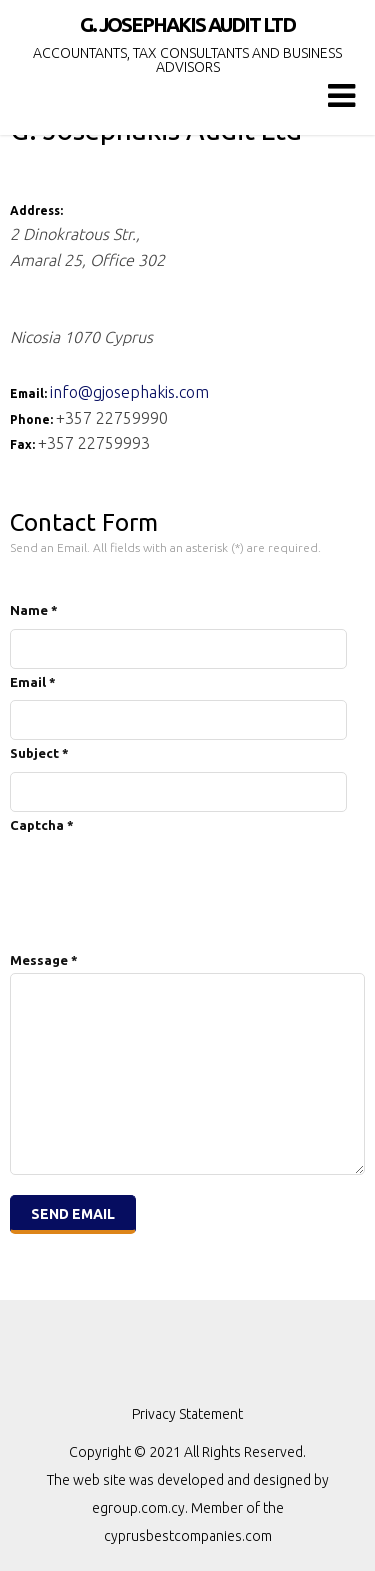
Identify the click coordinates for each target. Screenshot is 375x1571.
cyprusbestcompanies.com (188, 1536)
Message (44, 960)
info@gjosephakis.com (129, 392)
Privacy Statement (187, 1414)
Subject (39, 753)
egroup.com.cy (138, 1508)
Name (34, 610)
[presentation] (162, 876)
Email (33, 682)
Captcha (42, 825)
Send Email (73, 1214)
